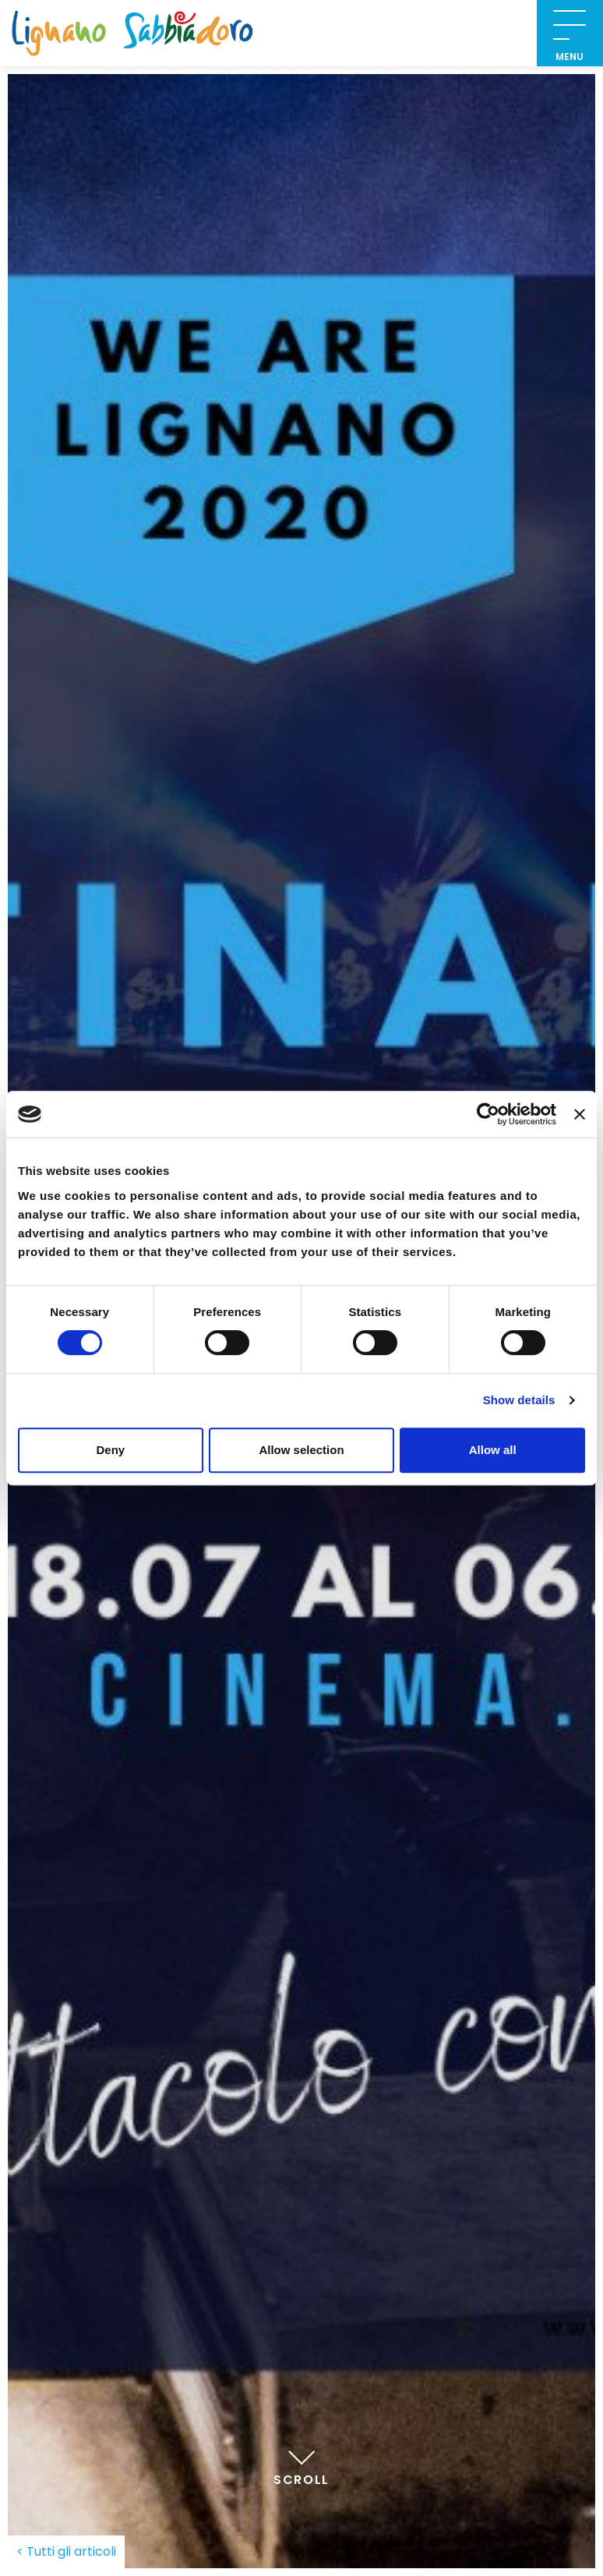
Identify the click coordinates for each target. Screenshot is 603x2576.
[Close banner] (579, 1114)
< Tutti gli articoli (66, 2551)
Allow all (493, 1449)
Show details (519, 1400)
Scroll (301, 2464)
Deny (110, 1449)
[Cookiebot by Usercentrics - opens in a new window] (488, 1114)
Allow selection (301, 1449)
